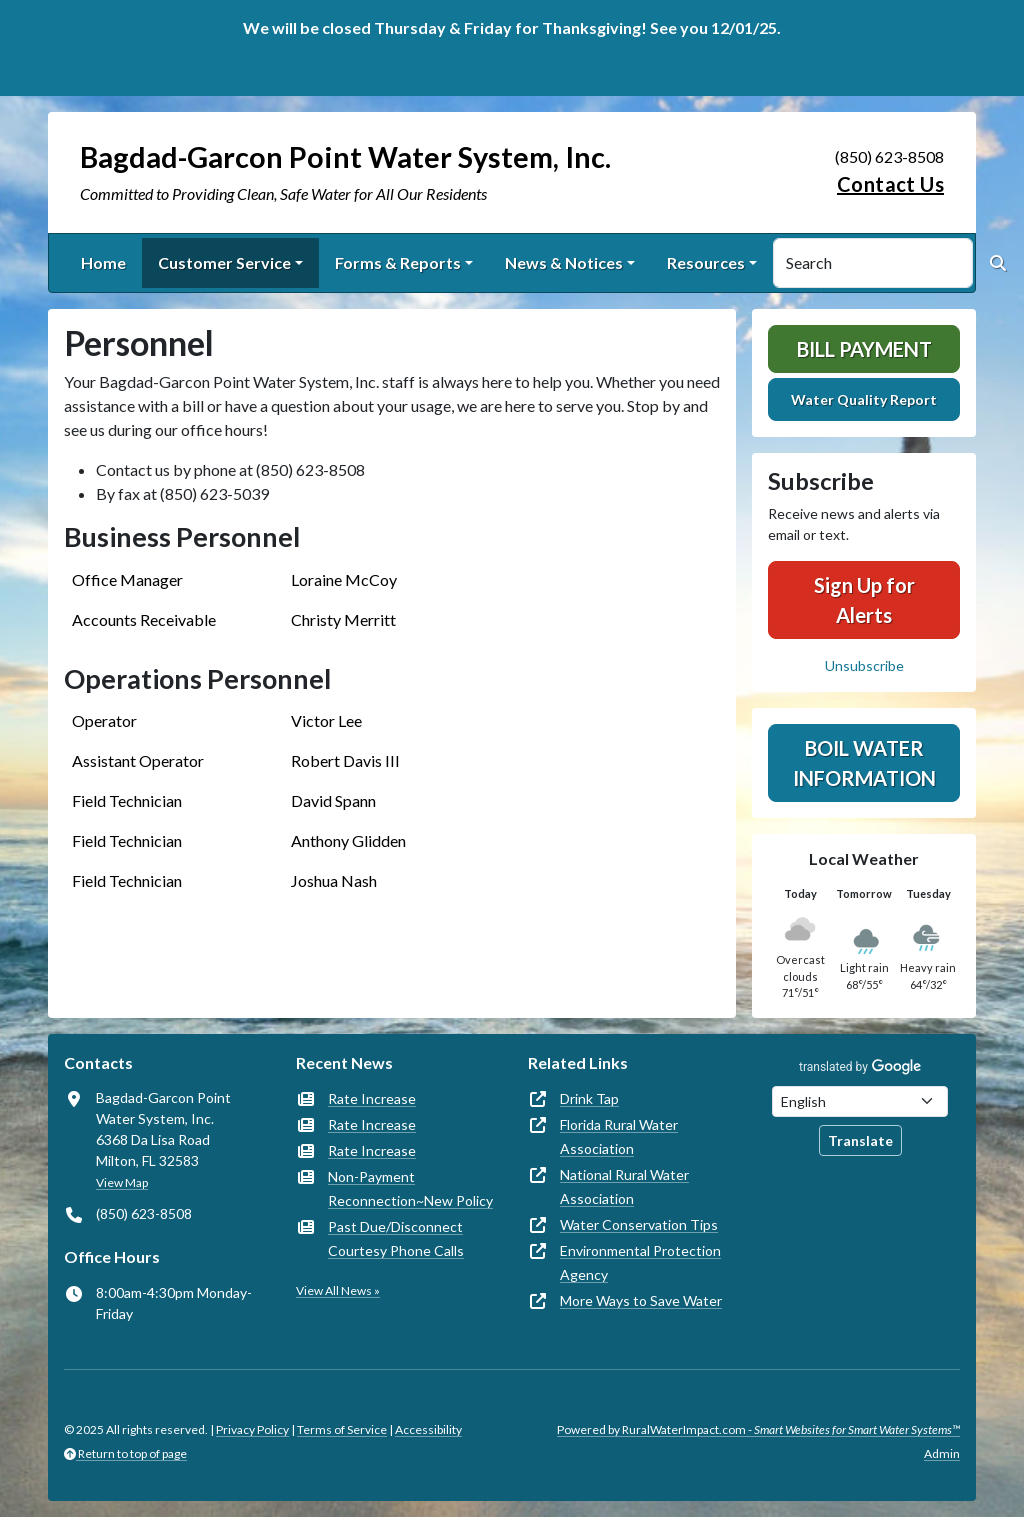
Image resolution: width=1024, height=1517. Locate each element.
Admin (942, 1453)
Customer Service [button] (224, 262)
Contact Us (890, 184)
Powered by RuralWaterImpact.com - (758, 1429)
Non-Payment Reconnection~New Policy (410, 1188)
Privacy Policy (252, 1429)
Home (103, 262)
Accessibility (428, 1429)
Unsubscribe (864, 665)
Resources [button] (706, 262)
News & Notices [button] (564, 262)
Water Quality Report (864, 399)
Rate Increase (372, 1098)
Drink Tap (589, 1098)
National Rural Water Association (624, 1186)
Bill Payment (864, 349)
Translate (860, 1140)
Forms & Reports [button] (398, 262)
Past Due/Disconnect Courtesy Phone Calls (396, 1238)
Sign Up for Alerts (864, 600)
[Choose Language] (860, 1101)
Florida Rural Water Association (619, 1136)
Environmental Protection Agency (640, 1262)
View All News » (338, 1290)
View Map (122, 1182)
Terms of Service (342, 1429)
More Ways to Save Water (641, 1300)
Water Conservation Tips (639, 1224)
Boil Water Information (864, 763)
